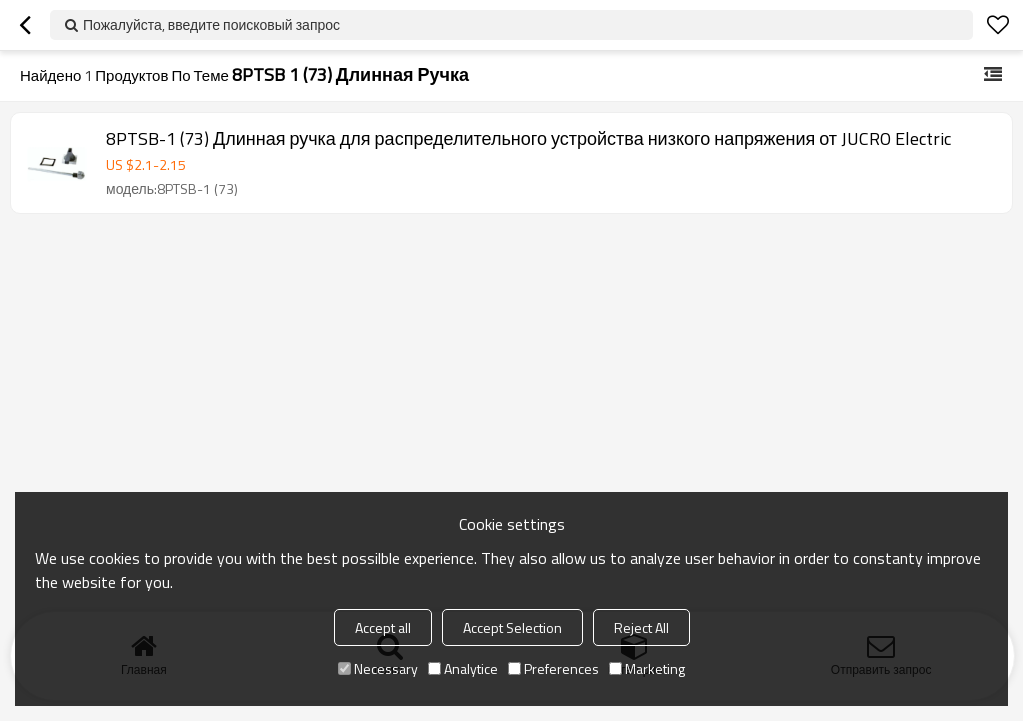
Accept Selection (512, 627)
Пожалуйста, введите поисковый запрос (211, 24)
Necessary (378, 668)
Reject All (641, 627)
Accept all (383, 627)
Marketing (647, 668)
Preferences (553, 668)
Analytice (463, 668)
